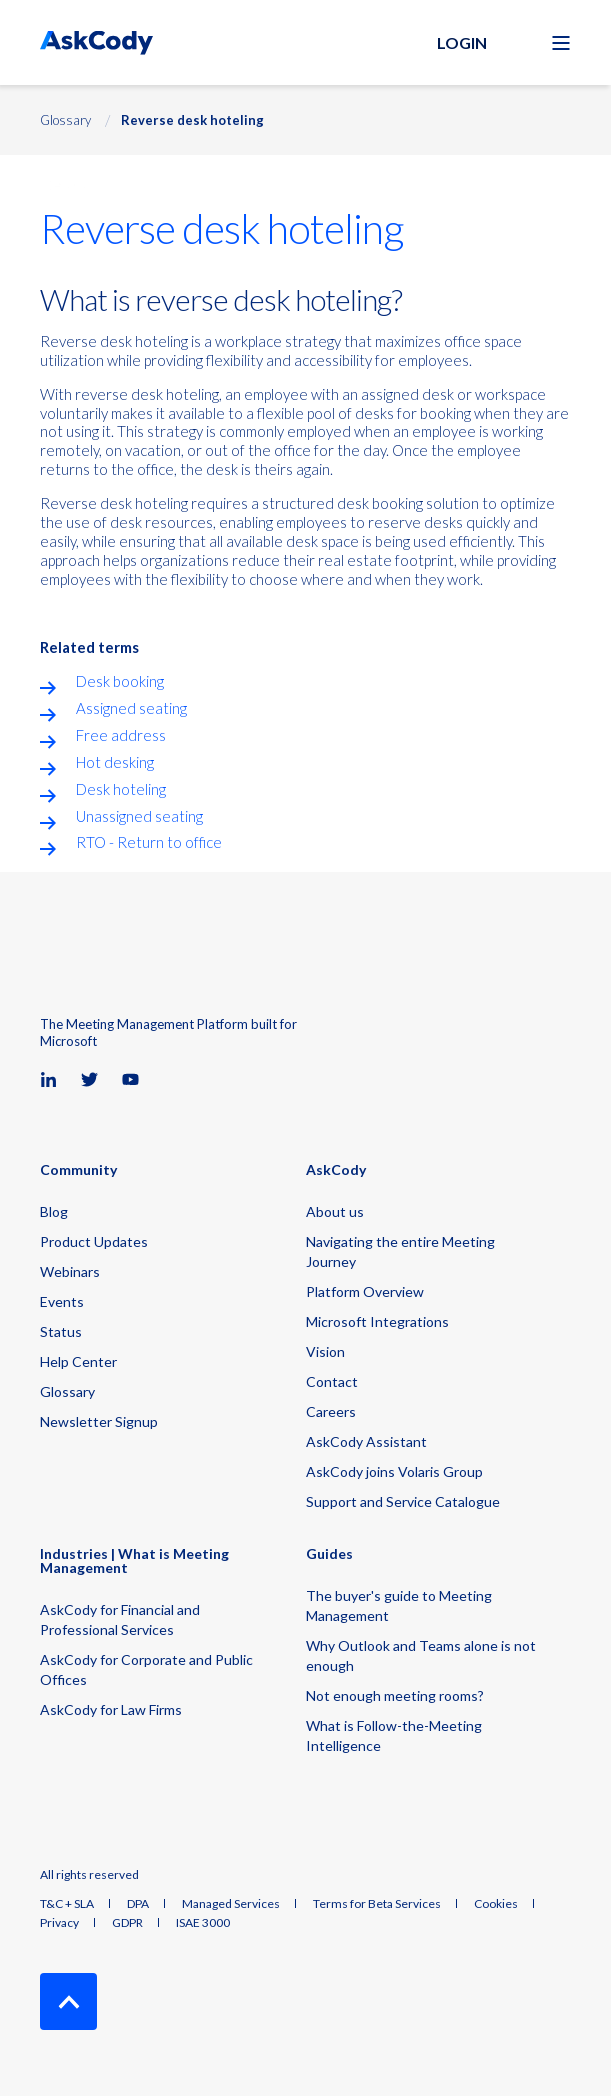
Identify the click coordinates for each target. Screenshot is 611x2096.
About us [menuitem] (335, 1211)
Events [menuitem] (62, 1301)
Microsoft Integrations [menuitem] (377, 1321)
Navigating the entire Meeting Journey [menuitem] (400, 1251)
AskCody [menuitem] (336, 1170)
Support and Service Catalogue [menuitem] (403, 1501)
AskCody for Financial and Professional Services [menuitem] (120, 1619)
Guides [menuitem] (329, 1554)
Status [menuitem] (61, 1331)
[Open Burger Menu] (561, 43)
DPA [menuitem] (138, 1903)
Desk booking (120, 681)
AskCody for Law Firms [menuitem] (111, 1709)
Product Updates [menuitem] (94, 1241)
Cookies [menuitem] (496, 1903)
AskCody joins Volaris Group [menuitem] (394, 1471)
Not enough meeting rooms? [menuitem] (395, 1695)
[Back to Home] (96, 42)
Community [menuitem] (78, 1170)
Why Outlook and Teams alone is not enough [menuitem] (421, 1655)
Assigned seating (131, 708)
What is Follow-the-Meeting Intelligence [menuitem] (394, 1735)
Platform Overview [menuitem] (365, 1291)
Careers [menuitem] (331, 1411)
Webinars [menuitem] (70, 1271)
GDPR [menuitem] (127, 1922)
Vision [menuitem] (325, 1351)
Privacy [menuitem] (59, 1922)
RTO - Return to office (149, 842)
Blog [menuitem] (54, 1211)
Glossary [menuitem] (67, 1391)
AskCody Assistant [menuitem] (366, 1441)
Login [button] (462, 42)
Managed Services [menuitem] (231, 1903)
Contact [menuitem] (332, 1381)
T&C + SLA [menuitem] (67, 1903)
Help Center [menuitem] (78, 1361)
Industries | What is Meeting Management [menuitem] (134, 1561)
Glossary (65, 120)
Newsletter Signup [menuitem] (99, 1421)
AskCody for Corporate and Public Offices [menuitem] (146, 1669)
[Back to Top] (68, 2001)
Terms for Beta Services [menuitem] (377, 1903)
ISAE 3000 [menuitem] (203, 1922)
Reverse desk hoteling (192, 120)
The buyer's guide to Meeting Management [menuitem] (399, 1605)
